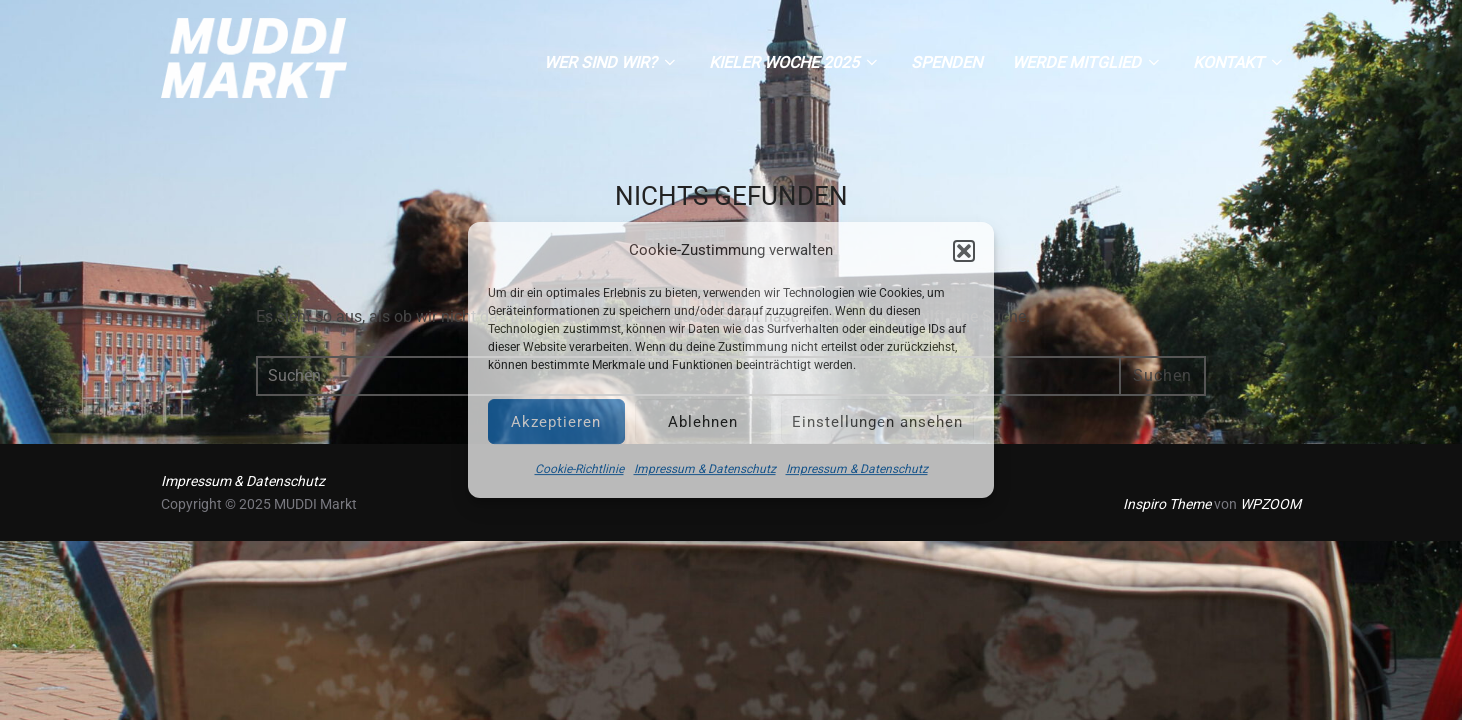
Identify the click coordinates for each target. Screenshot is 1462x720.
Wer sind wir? (611, 62)
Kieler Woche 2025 (795, 62)
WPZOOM (1270, 504)
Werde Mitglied (1087, 62)
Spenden (946, 62)
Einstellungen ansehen (877, 422)
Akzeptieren (556, 422)
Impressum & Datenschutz (705, 469)
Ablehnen (703, 422)
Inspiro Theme (1167, 504)
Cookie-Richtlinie (579, 469)
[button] (964, 251)
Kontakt (1239, 62)
